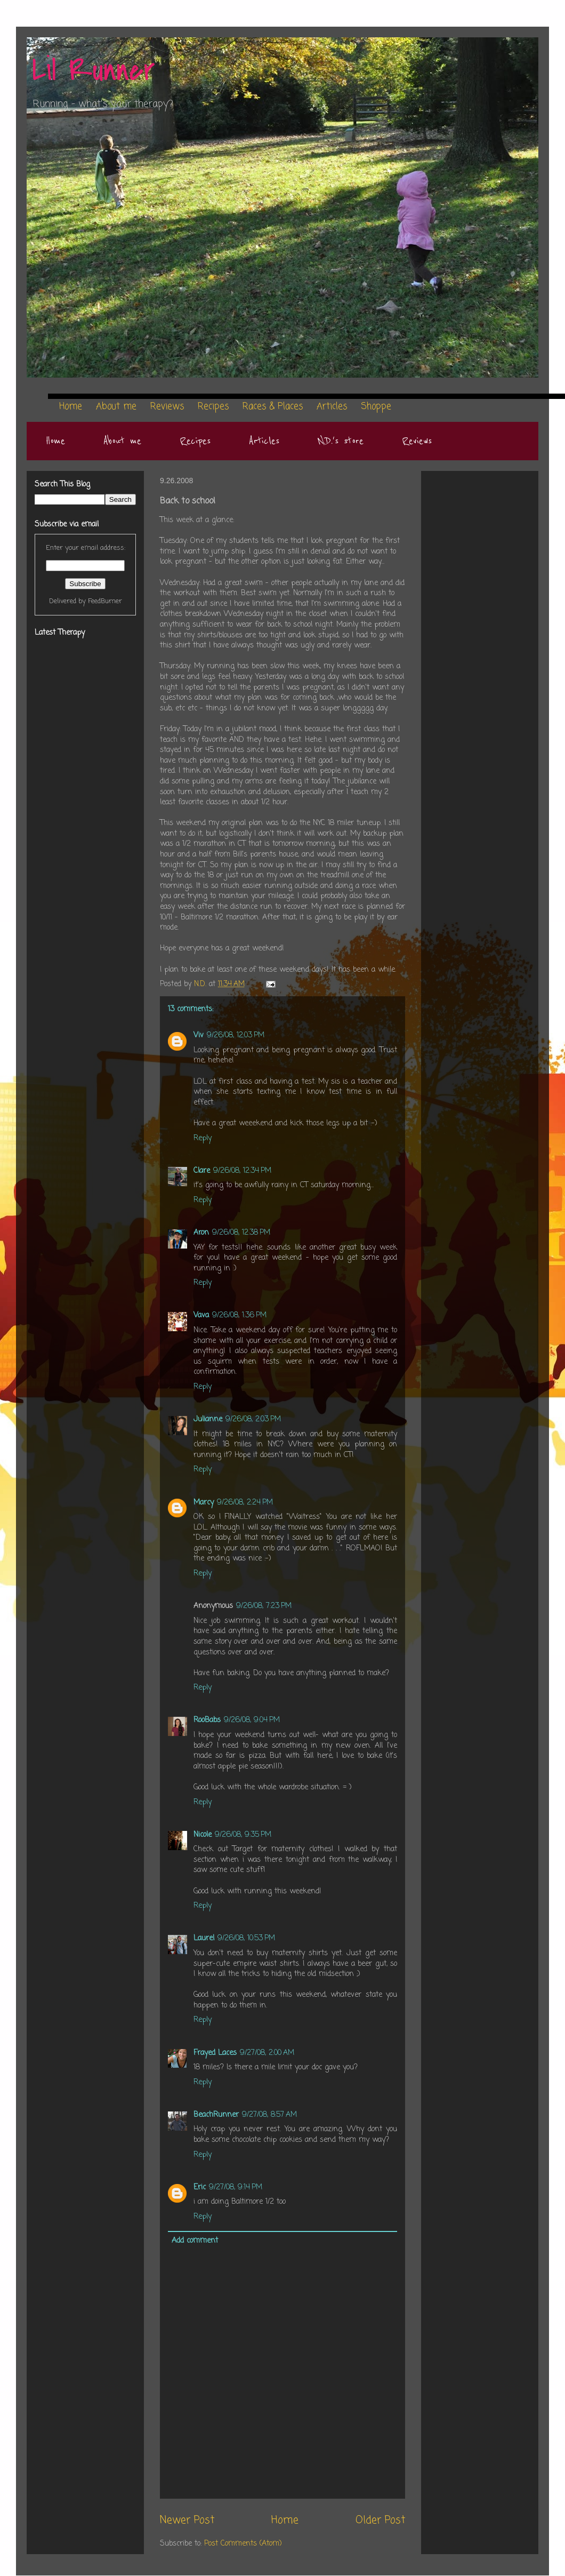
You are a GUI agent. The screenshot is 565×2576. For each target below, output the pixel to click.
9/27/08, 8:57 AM (269, 2115)
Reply (202, 1138)
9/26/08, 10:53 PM (246, 1938)
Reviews (417, 441)
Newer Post (187, 2521)
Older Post (380, 2521)
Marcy (203, 1502)
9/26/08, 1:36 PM (239, 1315)
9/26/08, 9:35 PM (243, 1835)
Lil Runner (93, 70)
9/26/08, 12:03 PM (235, 1035)
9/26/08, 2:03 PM (253, 1419)
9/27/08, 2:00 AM (267, 2053)
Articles (264, 441)
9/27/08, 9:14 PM (235, 2187)
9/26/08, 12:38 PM (241, 1232)
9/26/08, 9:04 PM (252, 1720)
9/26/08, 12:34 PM (242, 1171)
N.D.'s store (341, 441)
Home (55, 441)
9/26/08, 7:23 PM (264, 1606)
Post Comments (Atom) (243, 2543)
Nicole (202, 1835)
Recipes (195, 441)
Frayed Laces (215, 2053)
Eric (199, 2187)
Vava (201, 1315)
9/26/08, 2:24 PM (245, 1502)
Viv (198, 1035)
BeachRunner (216, 2115)
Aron (201, 1232)
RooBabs (207, 1720)
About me (122, 441)
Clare (201, 1171)
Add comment (195, 2240)
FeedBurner (105, 601)
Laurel (203, 1938)
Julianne (207, 1419)
